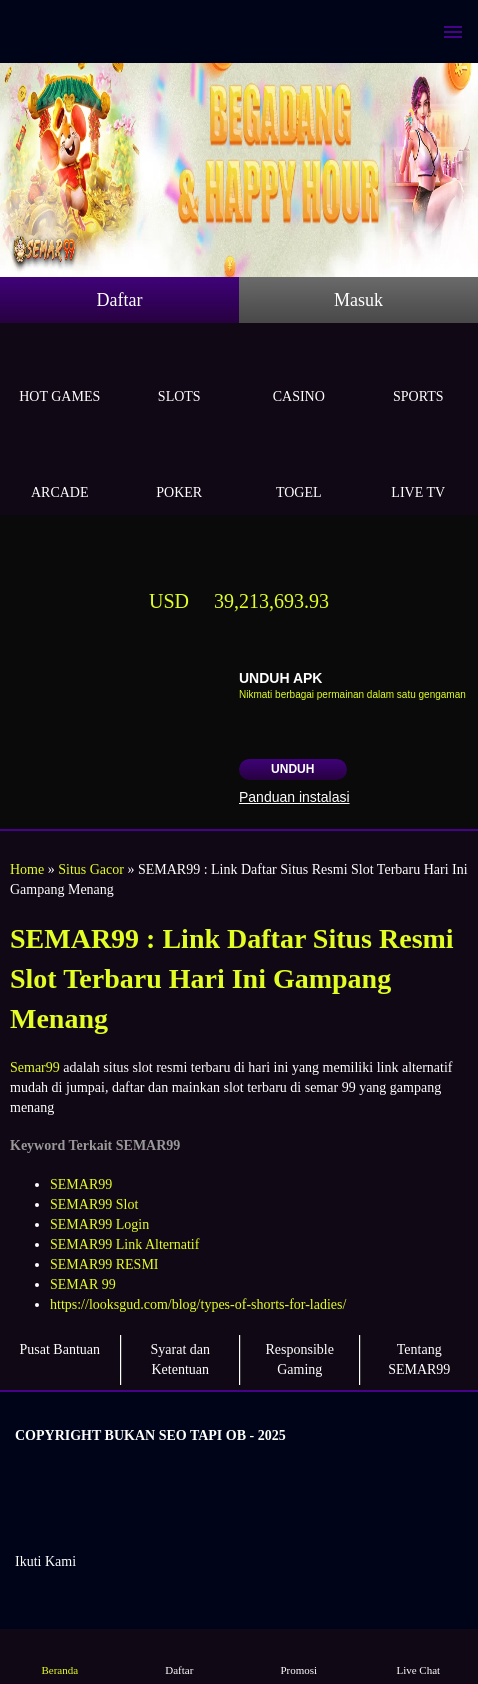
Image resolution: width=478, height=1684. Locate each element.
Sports (419, 373)
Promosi (299, 1655)
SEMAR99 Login (99, 1224)
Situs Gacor (91, 869)
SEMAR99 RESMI (104, 1264)
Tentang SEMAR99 (419, 1359)
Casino (299, 373)
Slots (180, 373)
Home (27, 869)
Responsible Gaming (300, 1359)
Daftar (120, 300)
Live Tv (419, 469)
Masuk (358, 300)
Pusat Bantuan (60, 1349)
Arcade (60, 469)
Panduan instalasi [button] (294, 797)
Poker (180, 469)
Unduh (292, 769)
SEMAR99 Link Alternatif (124, 1244)
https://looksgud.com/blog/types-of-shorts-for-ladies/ (198, 1304)
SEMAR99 (81, 1184)
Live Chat (418, 1655)
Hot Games (60, 373)
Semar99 (35, 1067)
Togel (299, 469)
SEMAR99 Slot (94, 1204)
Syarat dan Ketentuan (180, 1359)
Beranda (60, 1655)
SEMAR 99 (83, 1284)
